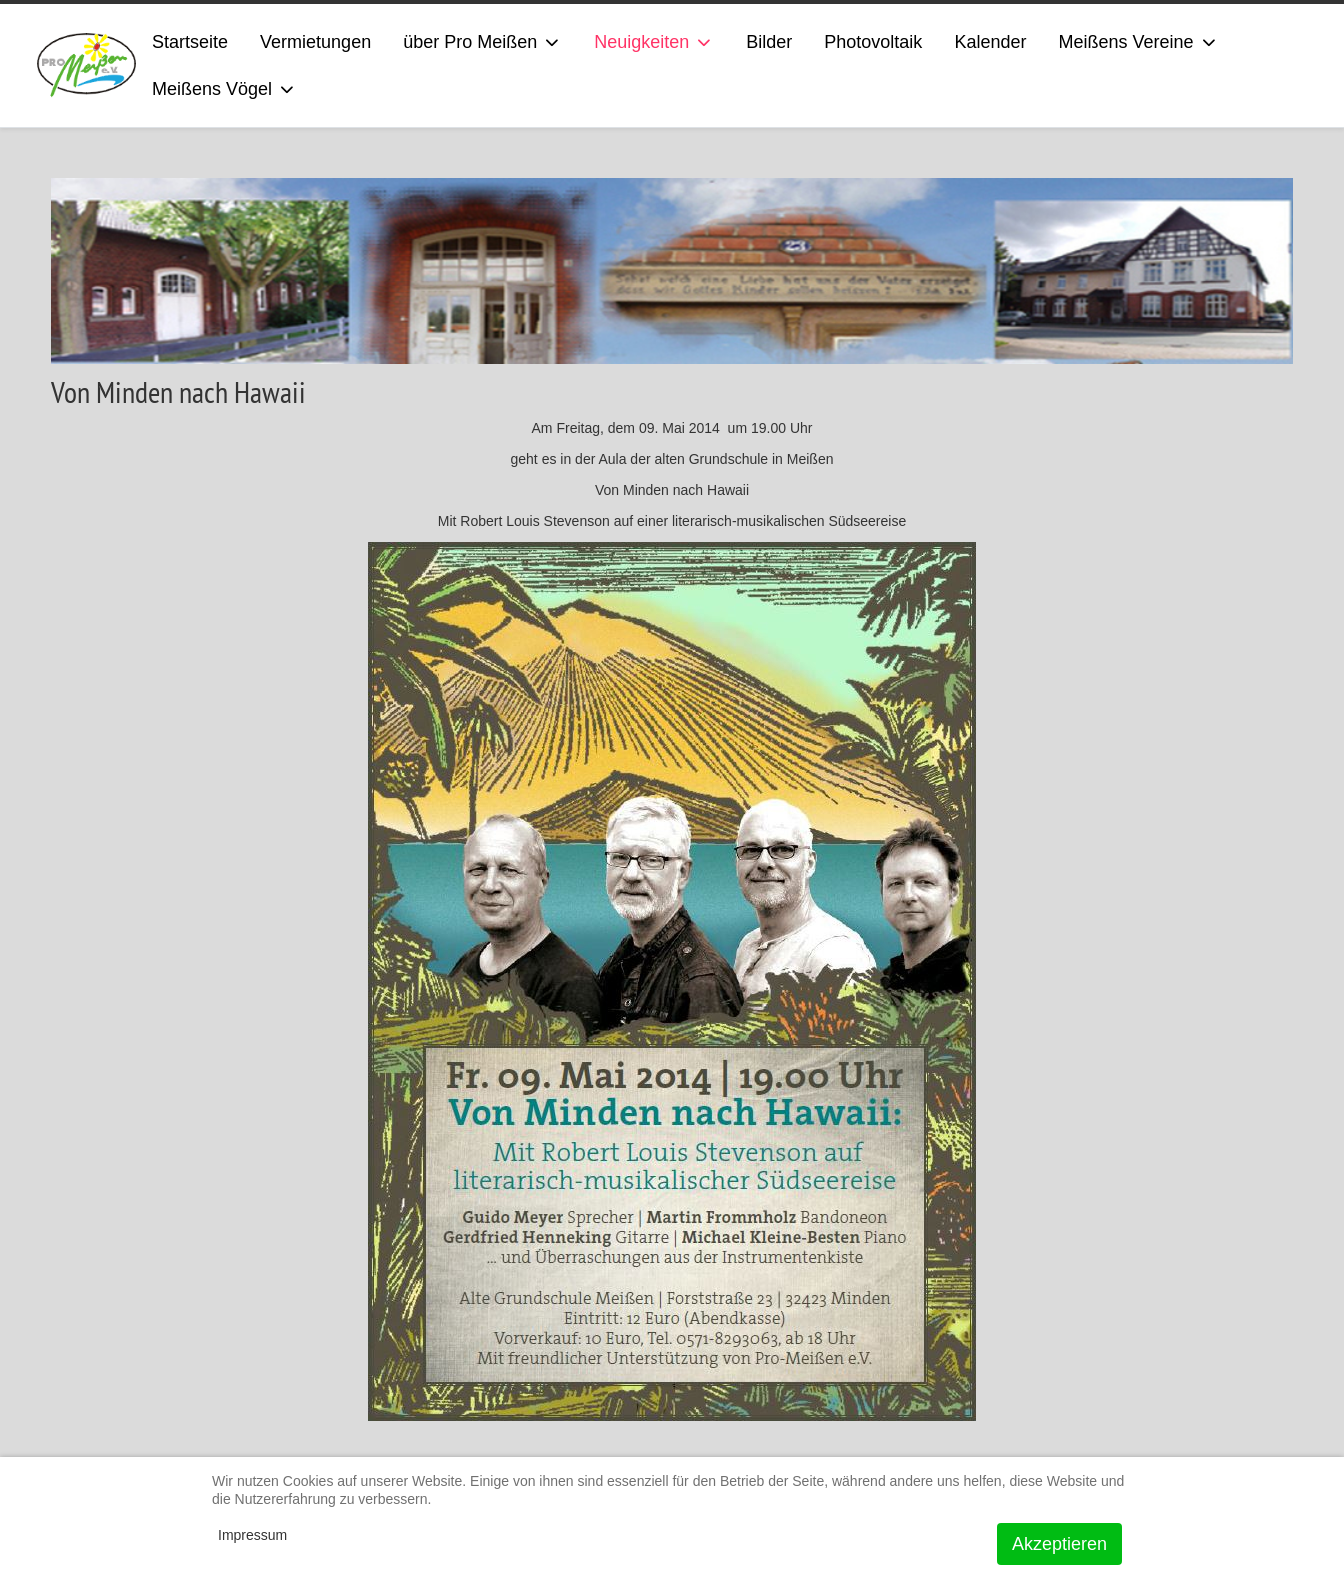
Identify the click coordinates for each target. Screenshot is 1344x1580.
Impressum (252, 1535)
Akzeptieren (1059, 1544)
